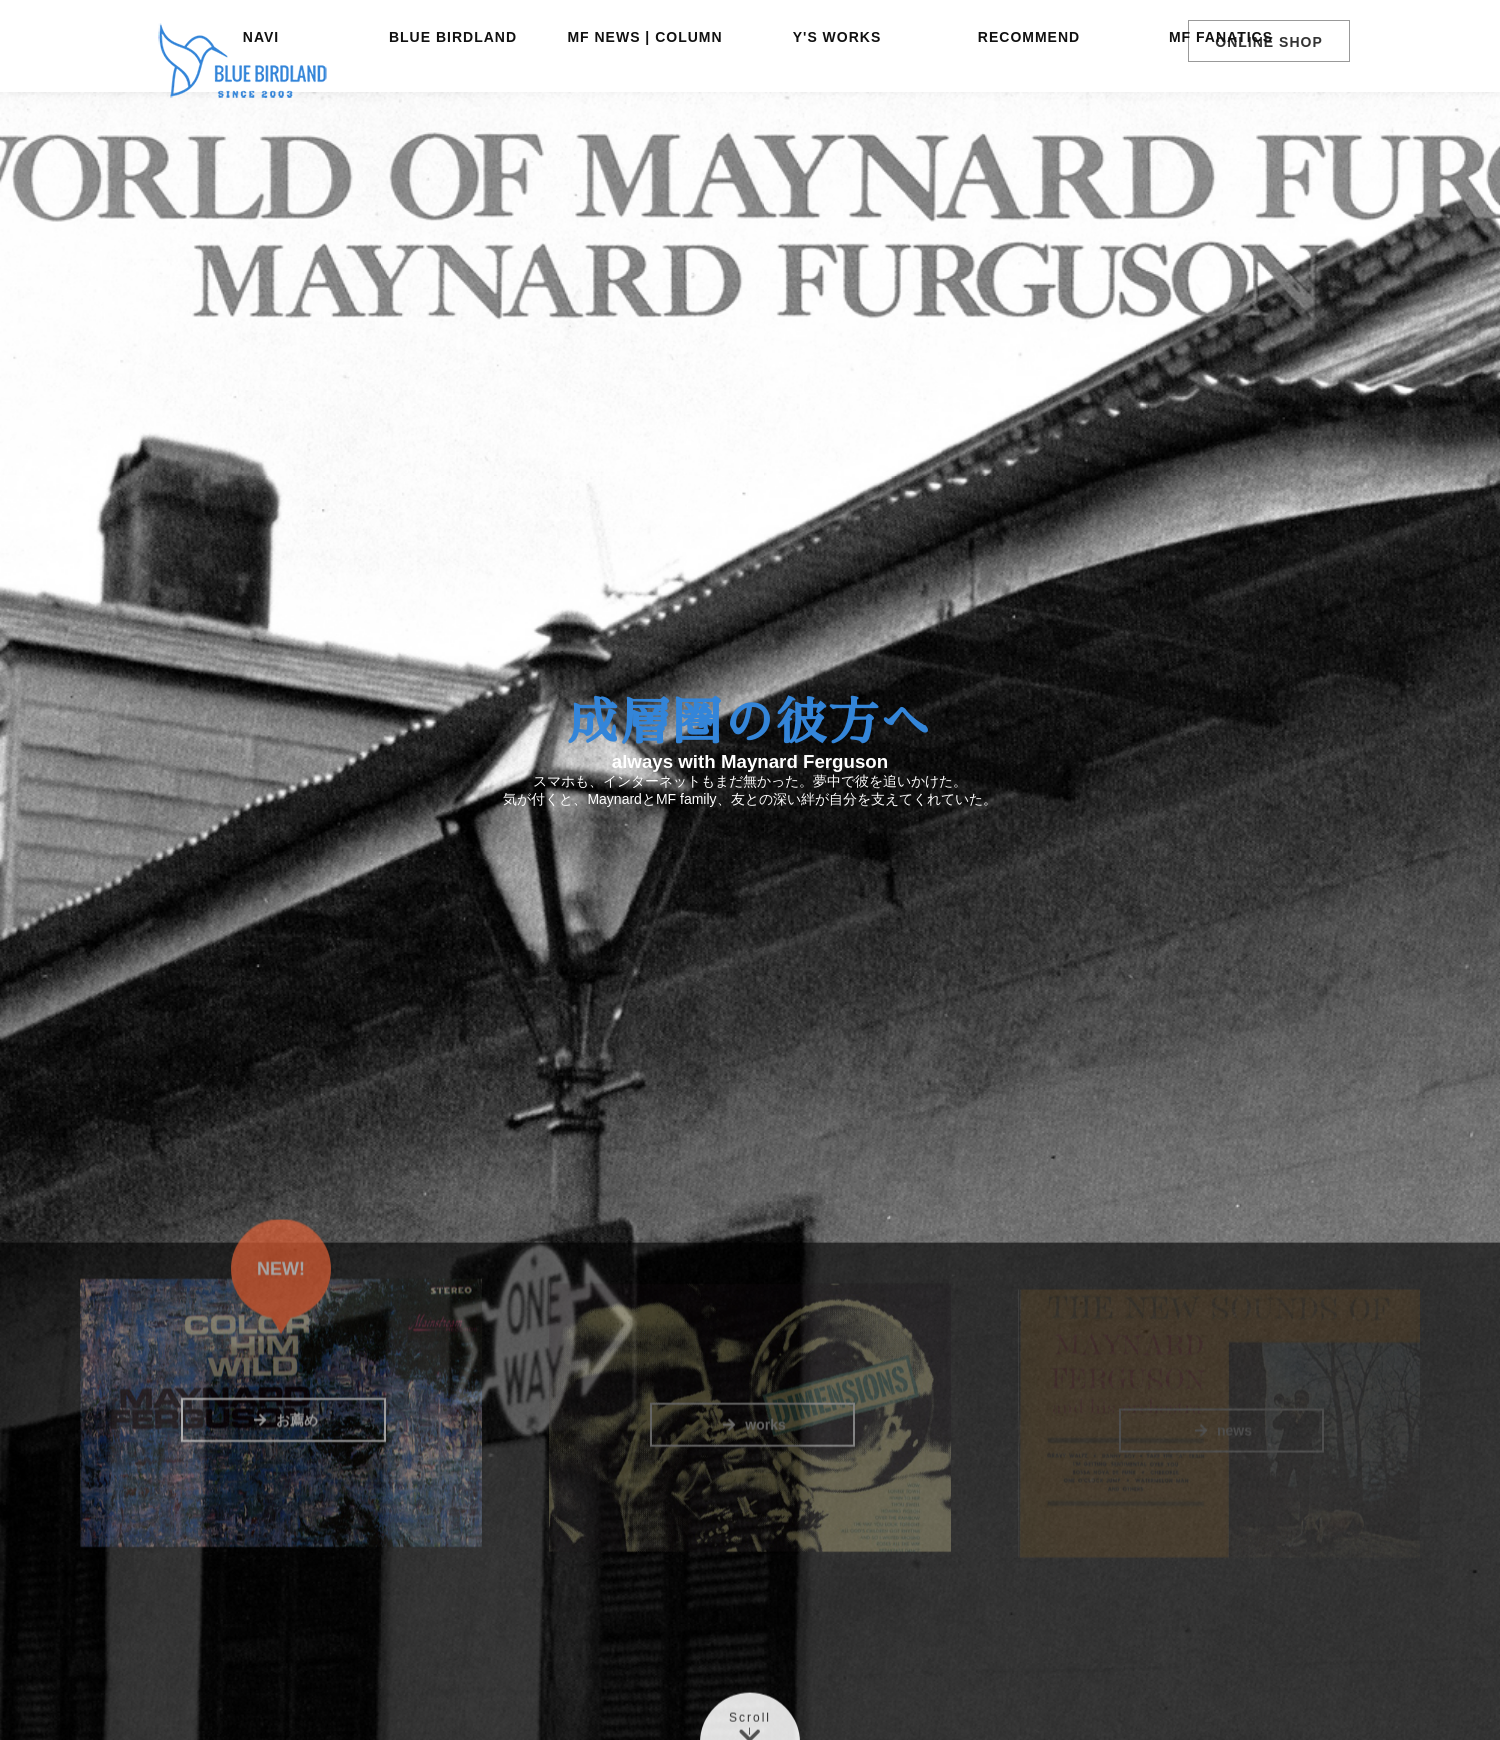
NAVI (261, 115)
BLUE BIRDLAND (453, 115)
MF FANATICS (1221, 115)
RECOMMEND (1029, 115)
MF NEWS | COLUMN (644, 115)
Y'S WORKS (837, 115)
